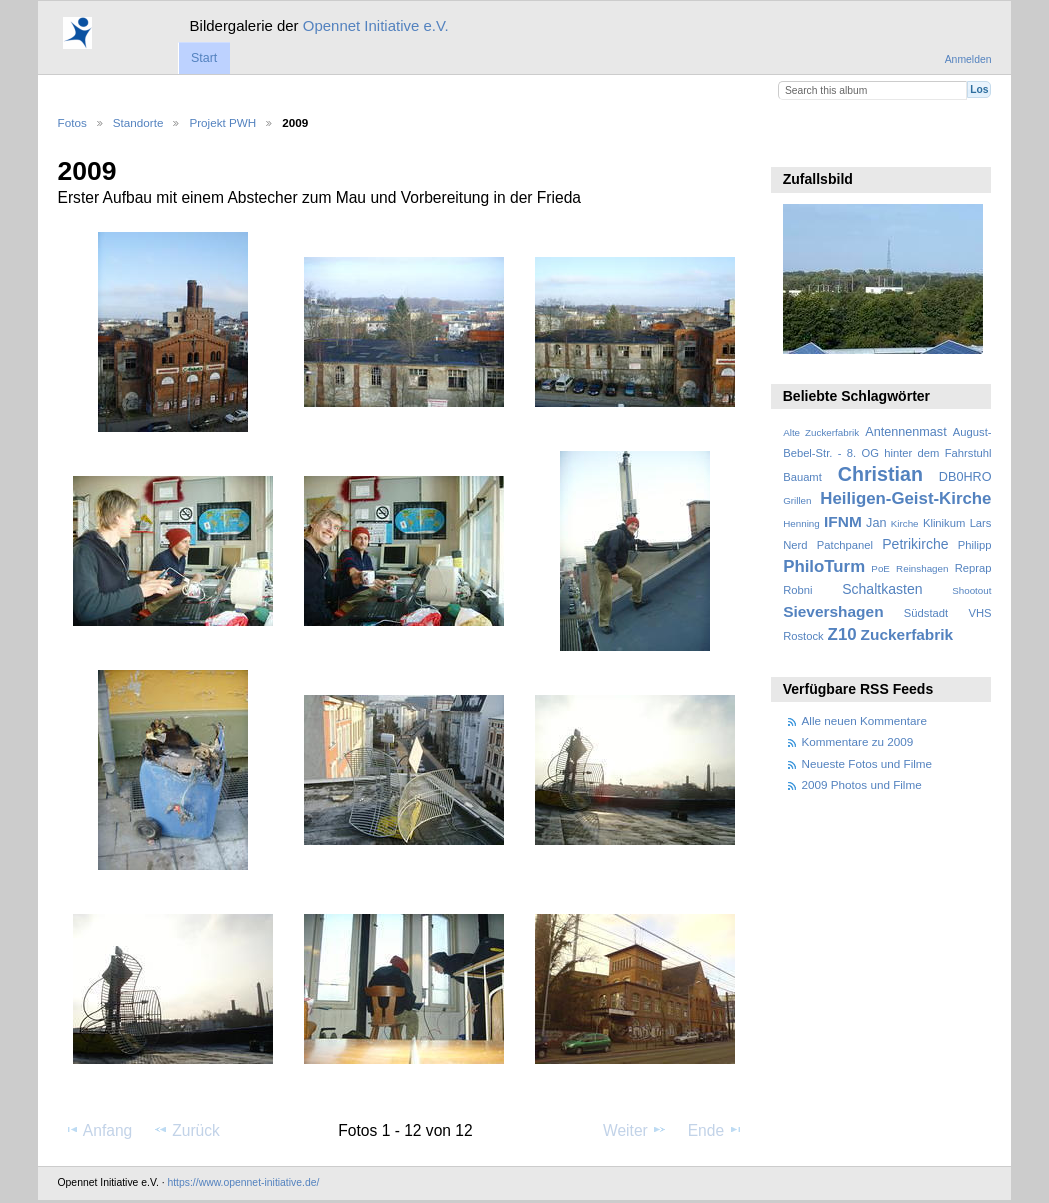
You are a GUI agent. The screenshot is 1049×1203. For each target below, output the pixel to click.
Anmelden (968, 59)
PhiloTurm (824, 566)
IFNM (843, 521)
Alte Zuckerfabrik (821, 432)
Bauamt (802, 477)
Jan (876, 523)
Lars (981, 523)
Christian (880, 474)
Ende (716, 1130)
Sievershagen (833, 611)
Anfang (98, 1130)
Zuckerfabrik (907, 634)
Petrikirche (915, 544)
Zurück (186, 1130)
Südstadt (926, 613)
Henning (801, 523)
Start (204, 58)
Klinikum (944, 523)
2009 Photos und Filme (862, 784)
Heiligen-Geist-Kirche (905, 498)
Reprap (973, 568)
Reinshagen (922, 568)
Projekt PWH (222, 122)
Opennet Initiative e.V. (376, 25)
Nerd (795, 545)
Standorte (138, 122)
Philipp (975, 545)
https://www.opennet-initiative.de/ (243, 1182)
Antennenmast (905, 432)
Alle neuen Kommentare (864, 720)
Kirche (905, 523)
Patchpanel (845, 545)
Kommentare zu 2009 (858, 741)
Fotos (72, 122)
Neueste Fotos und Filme (867, 763)
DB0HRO (965, 477)
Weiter (635, 1130)
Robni (797, 590)
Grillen (797, 500)
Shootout (971, 590)
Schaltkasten (882, 589)
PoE (880, 568)
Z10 (842, 634)
